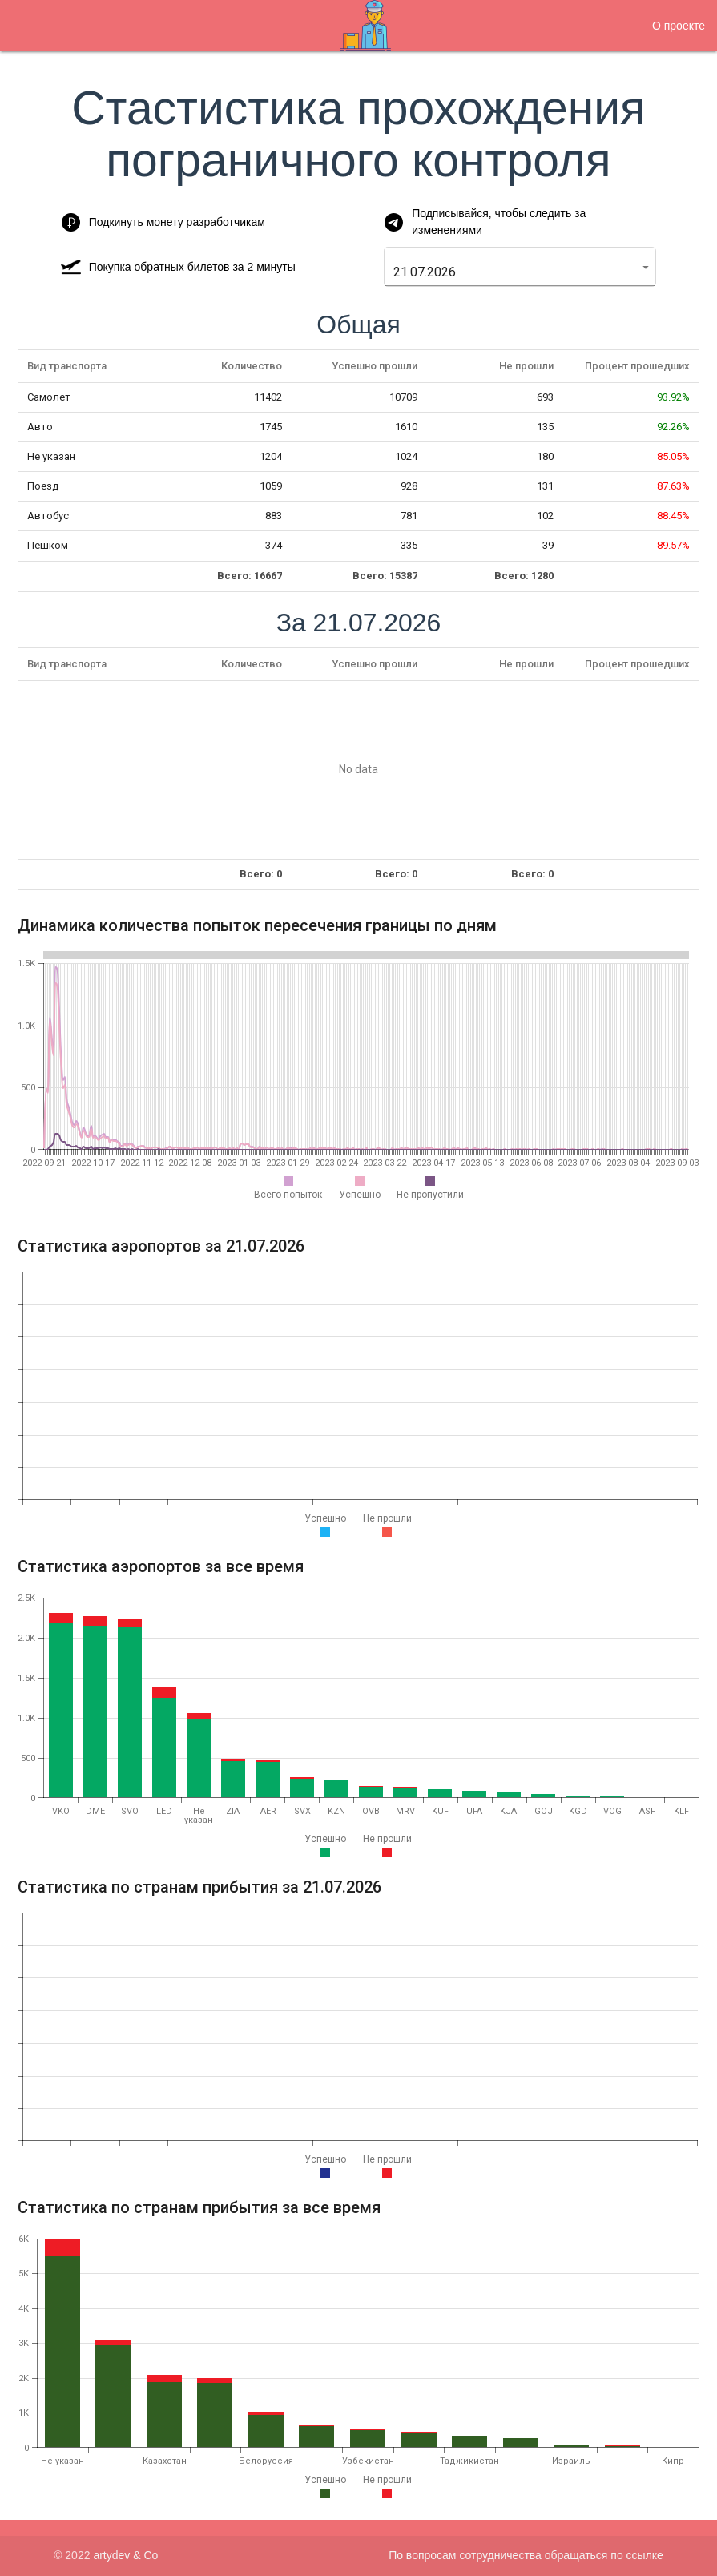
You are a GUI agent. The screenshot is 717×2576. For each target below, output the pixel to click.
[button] (645, 267)
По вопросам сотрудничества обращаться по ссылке (526, 2555)
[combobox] (511, 272)
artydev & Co (125, 2555)
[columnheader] (86, 366)
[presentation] (358, 770)
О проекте (678, 25)
